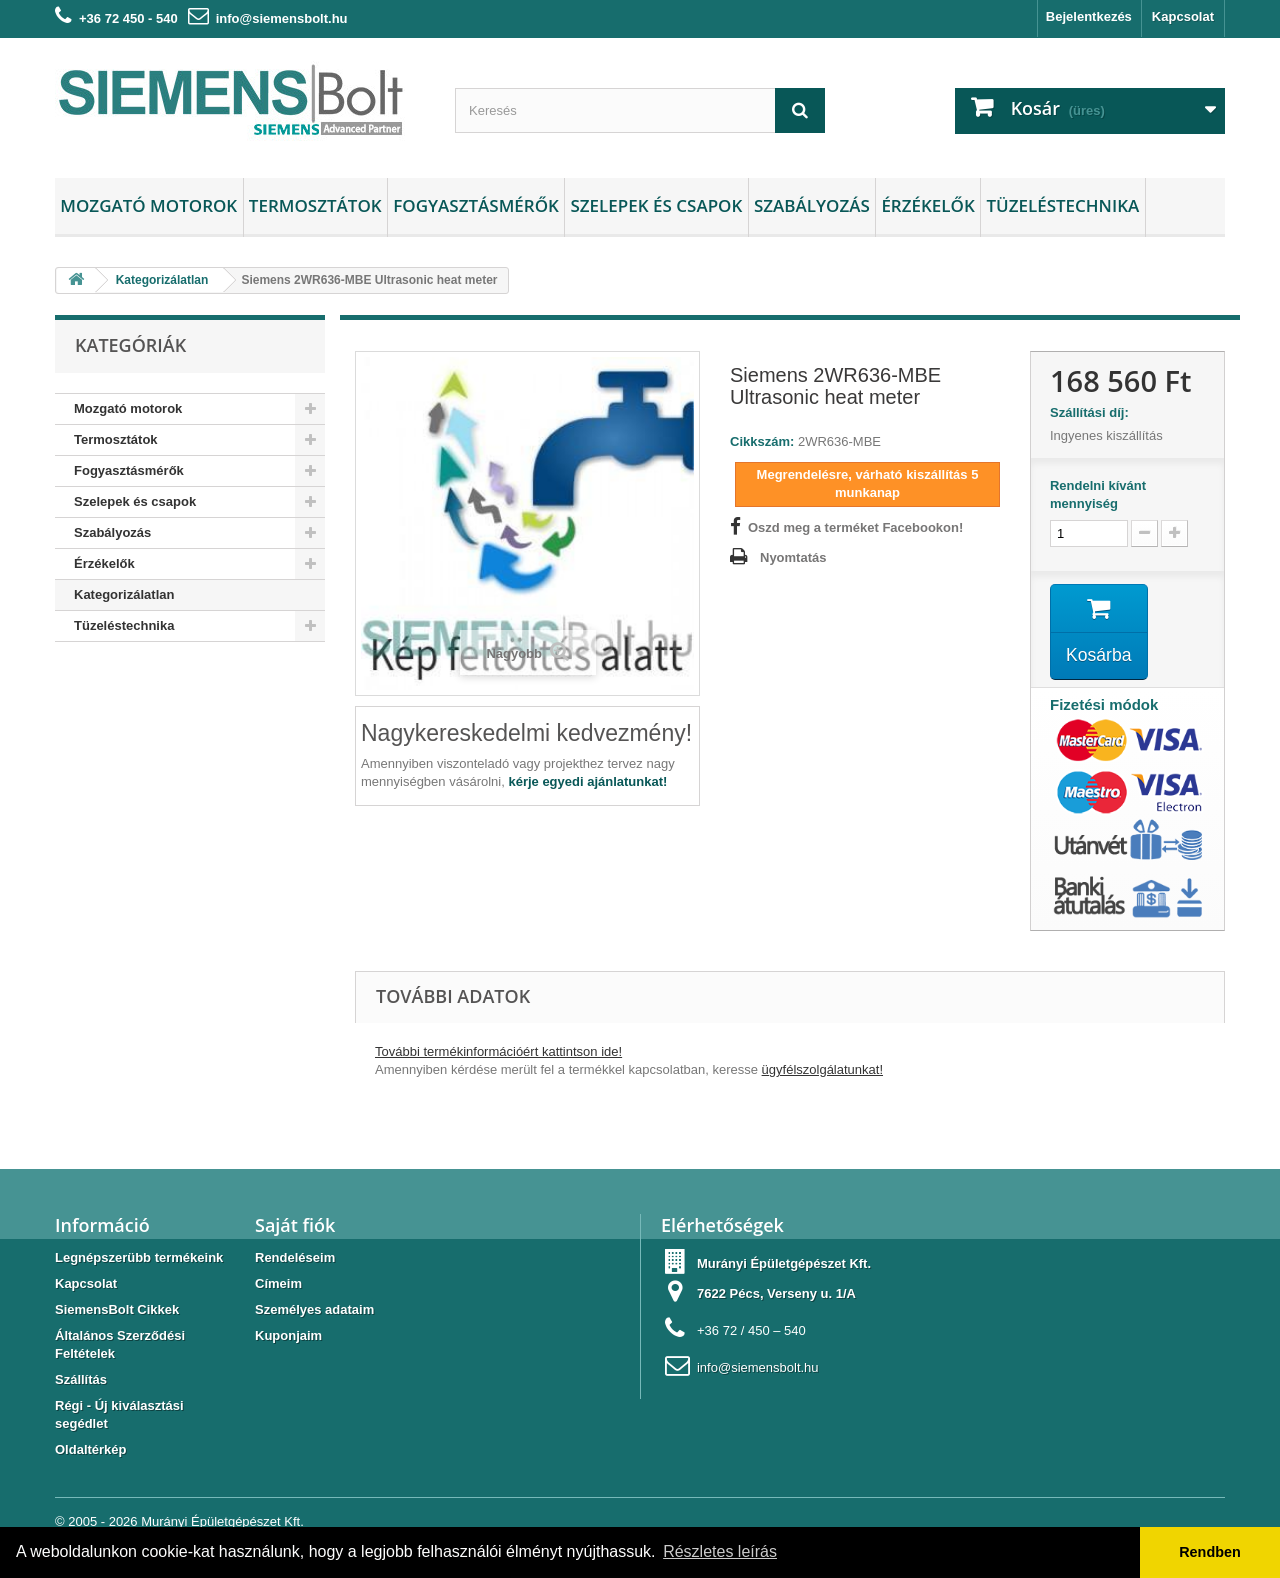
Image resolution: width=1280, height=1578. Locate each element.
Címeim (278, 1285)
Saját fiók (295, 1227)
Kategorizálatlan (124, 594)
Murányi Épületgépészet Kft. (222, 1523)
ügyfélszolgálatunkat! (822, 1071)
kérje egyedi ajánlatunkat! (587, 781)
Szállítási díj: (1093, 412)
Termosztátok (315, 205)
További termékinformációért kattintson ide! (498, 1053)
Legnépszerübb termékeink (139, 1259)
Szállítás (81, 1381)
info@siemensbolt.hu (282, 18)
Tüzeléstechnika (1062, 205)
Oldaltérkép (91, 1451)
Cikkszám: (762, 441)
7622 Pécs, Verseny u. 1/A (776, 1295)
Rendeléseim (295, 1259)
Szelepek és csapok (656, 205)
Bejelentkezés (1089, 16)
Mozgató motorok (148, 205)
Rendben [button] (1210, 1552)
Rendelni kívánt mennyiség (1098, 494)
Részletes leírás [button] (720, 1551)
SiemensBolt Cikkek (117, 1311)
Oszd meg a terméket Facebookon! (855, 527)
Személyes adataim (314, 1311)
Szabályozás (812, 205)
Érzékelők (927, 205)
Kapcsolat (1183, 16)
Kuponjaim (288, 1337)
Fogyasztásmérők (476, 205)
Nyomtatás (793, 557)
